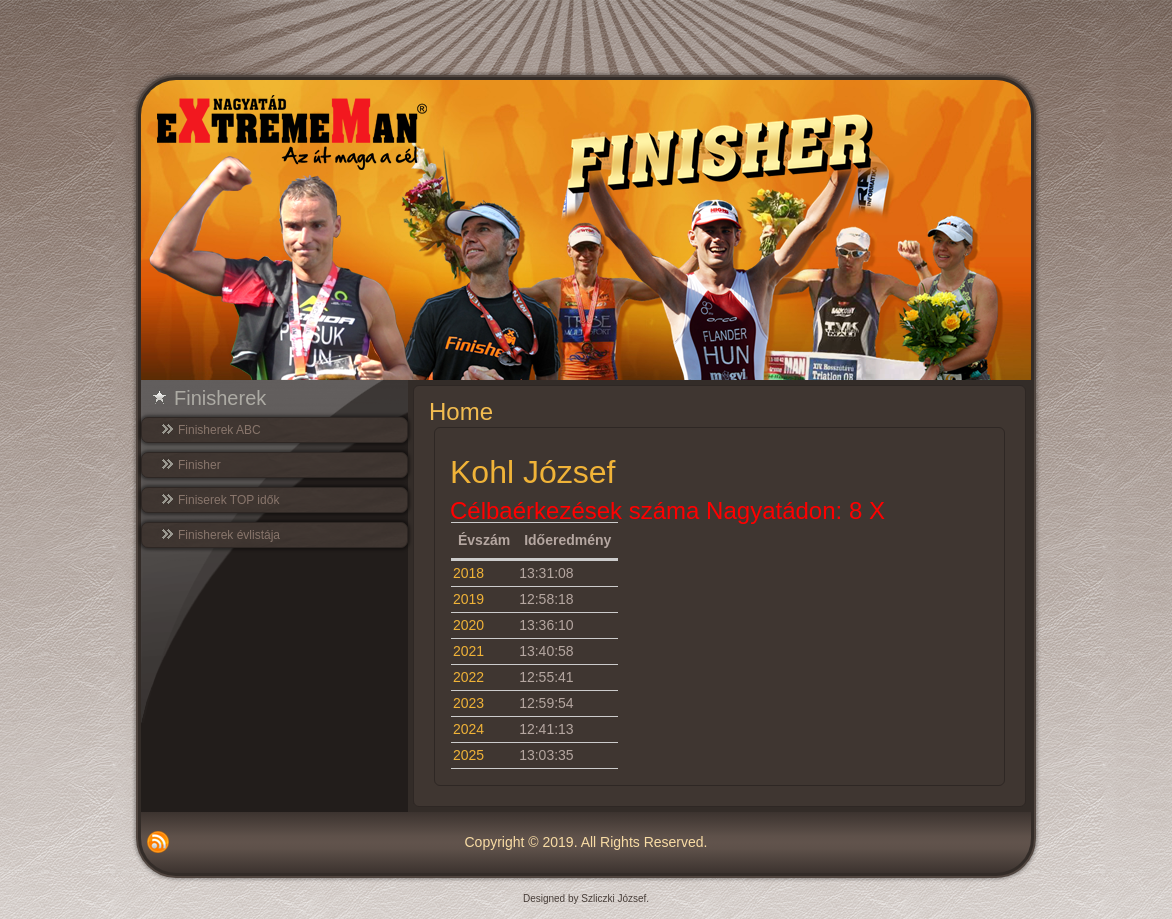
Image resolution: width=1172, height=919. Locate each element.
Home (461, 411)
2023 (468, 703)
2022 (468, 677)
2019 (468, 599)
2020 (468, 625)
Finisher (199, 465)
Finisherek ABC (219, 430)
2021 (468, 651)
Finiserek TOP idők (228, 500)
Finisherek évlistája (229, 535)
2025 (468, 755)
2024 (468, 729)
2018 (468, 573)
